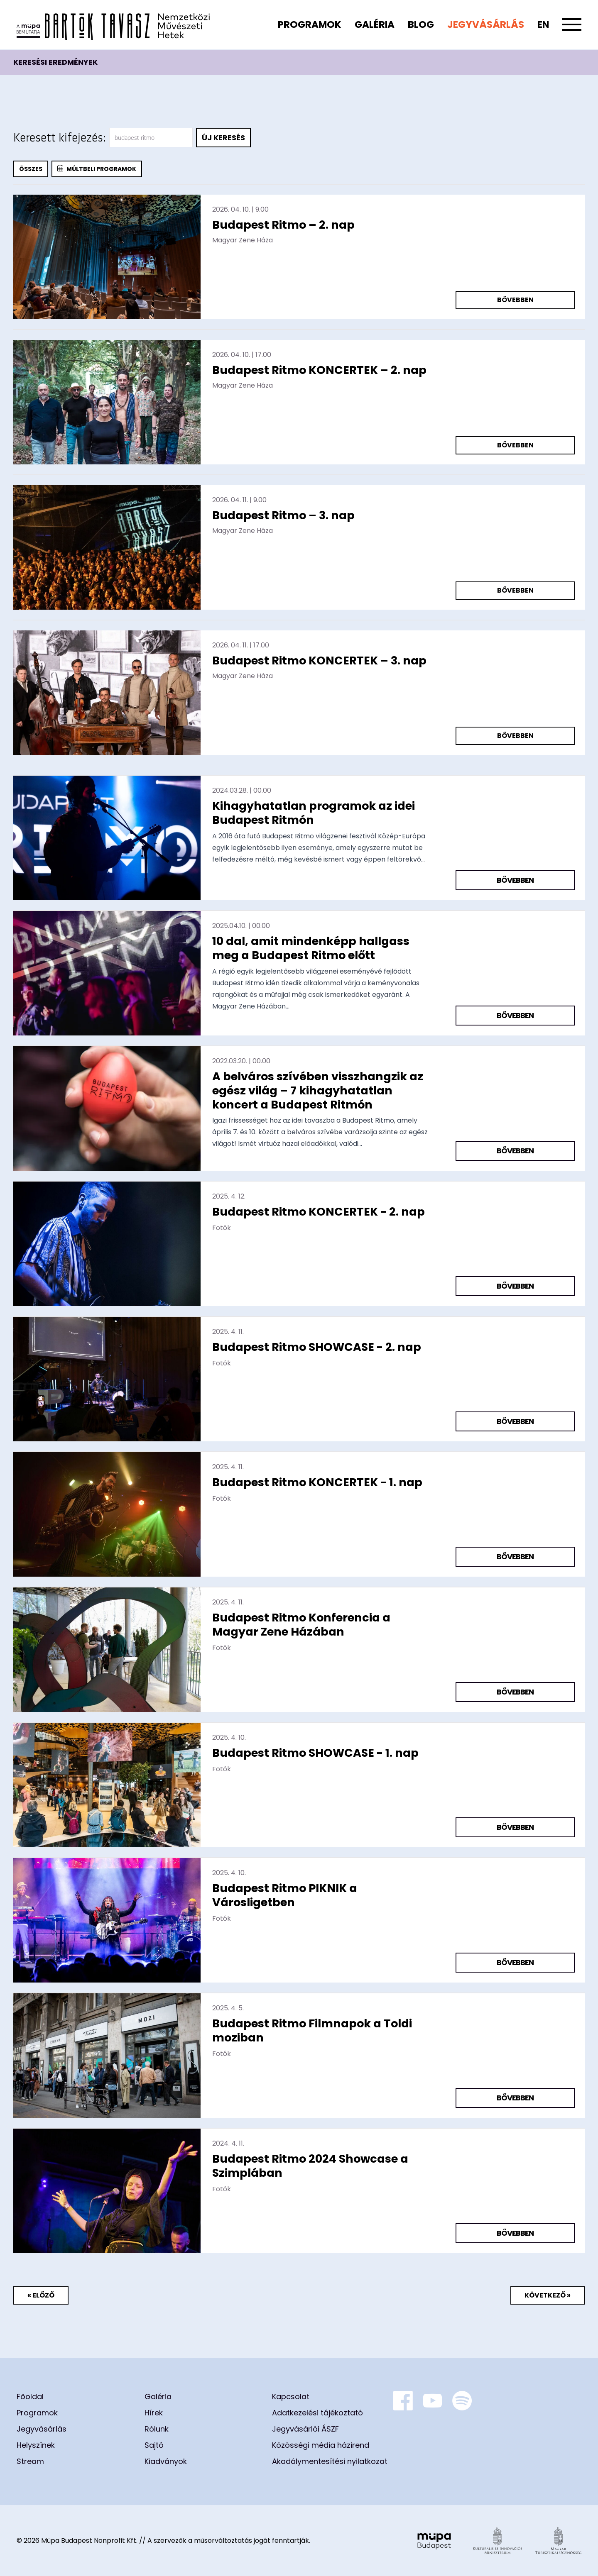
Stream (30, 2461)
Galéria (375, 24)
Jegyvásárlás (485, 24)
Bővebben (515, 300)
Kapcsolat (290, 2396)
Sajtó (154, 2445)
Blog (421, 24)
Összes (30, 169)
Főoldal (30, 2396)
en (543, 24)
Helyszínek (36, 2445)
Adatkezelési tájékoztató (317, 2413)
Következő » (547, 2295)
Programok (309, 24)
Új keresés (223, 137)
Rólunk (157, 2429)
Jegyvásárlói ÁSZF (305, 2429)
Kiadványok (166, 2461)
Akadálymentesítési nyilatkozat (329, 2461)
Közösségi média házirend (320, 2445)
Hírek (154, 2413)
